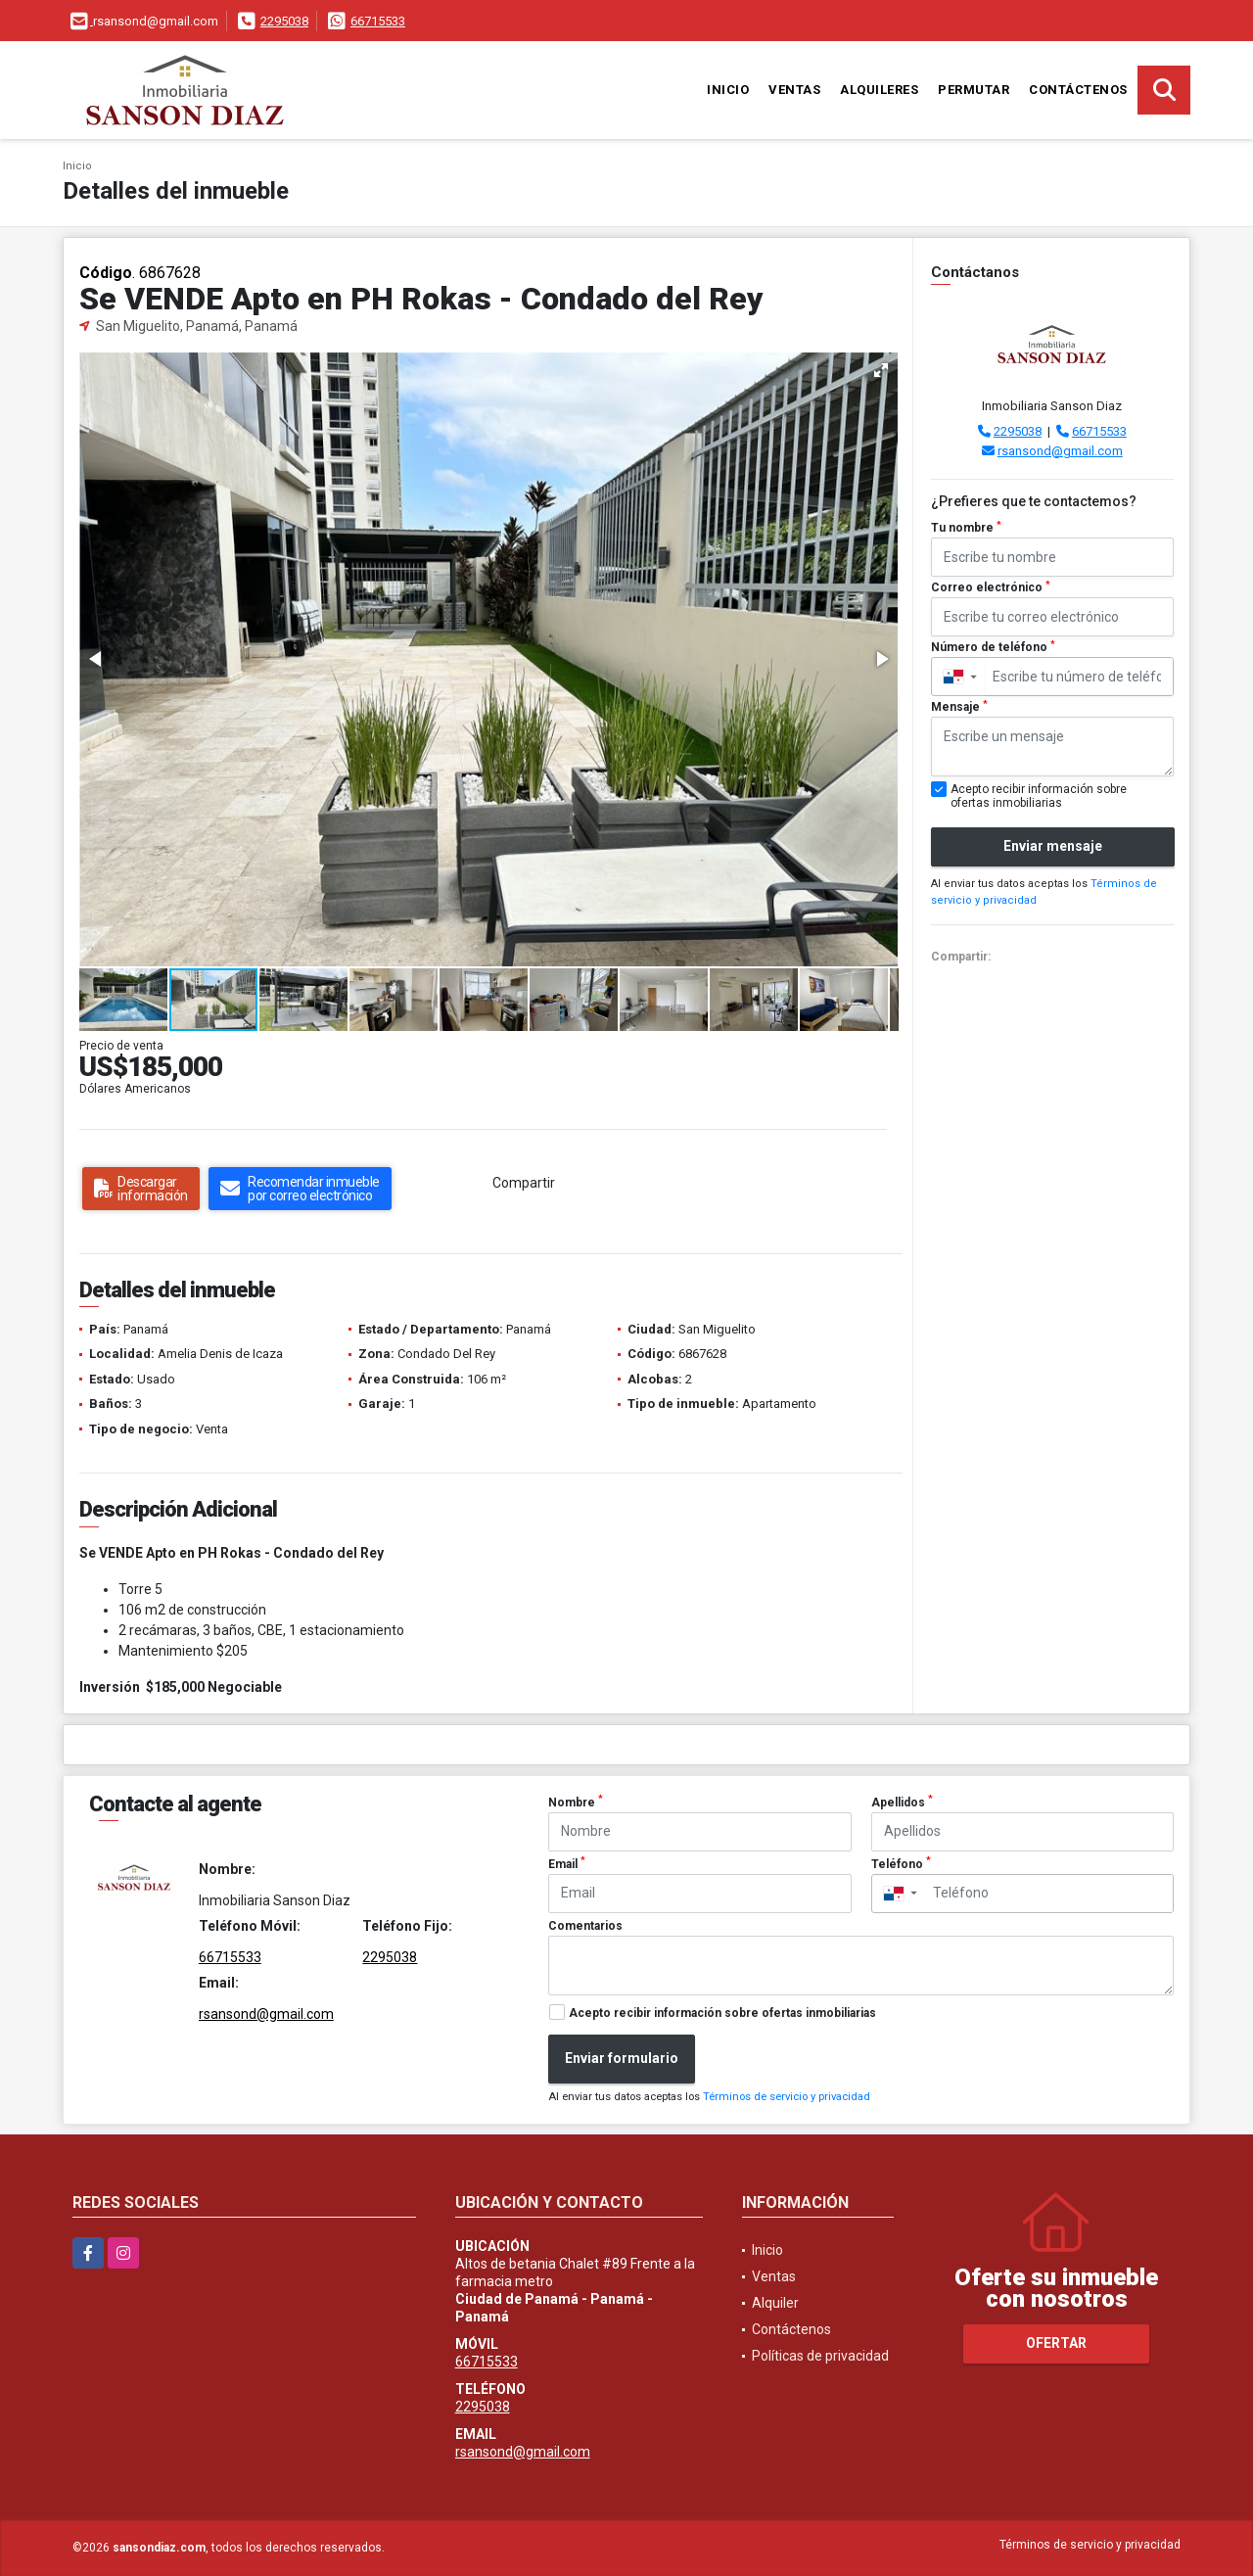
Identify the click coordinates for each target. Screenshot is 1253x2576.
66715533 (377, 21)
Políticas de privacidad (820, 2356)
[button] (881, 370)
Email (566, 1863)
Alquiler (775, 2303)
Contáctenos (1078, 89)
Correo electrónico (990, 587)
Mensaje (959, 707)
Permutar (973, 89)
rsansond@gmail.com (1060, 451)
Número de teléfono (993, 647)
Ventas (794, 89)
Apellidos (902, 1801)
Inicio (728, 89)
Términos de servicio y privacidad (786, 2096)
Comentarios (585, 1926)
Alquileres (879, 89)
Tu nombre (966, 528)
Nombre (575, 1801)
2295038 (284, 21)
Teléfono (901, 1863)
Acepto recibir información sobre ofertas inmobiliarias (722, 2013)
